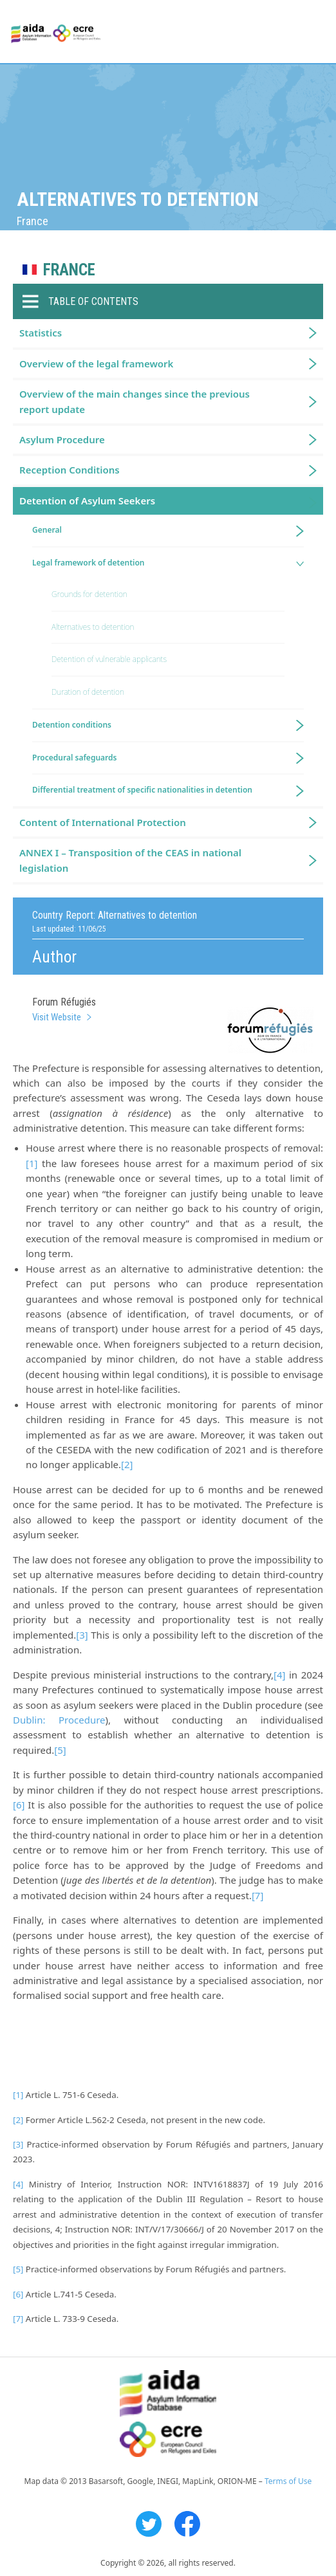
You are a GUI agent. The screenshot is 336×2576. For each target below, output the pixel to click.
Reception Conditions (69, 469)
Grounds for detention (89, 594)
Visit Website (56, 1017)
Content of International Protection (102, 822)
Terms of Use (288, 2481)
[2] (127, 1464)
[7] (257, 1895)
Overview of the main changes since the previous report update (134, 401)
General (47, 529)
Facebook (187, 2524)
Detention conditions (71, 724)
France (69, 270)
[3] (82, 1634)
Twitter (149, 2524)
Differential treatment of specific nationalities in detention (142, 789)
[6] (18, 1804)
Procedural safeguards (74, 757)
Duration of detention (87, 691)
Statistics (40, 332)
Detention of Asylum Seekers (87, 500)
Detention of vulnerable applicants (109, 659)
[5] (60, 1749)
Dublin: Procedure (59, 1719)
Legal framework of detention (88, 562)
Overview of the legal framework (96, 363)
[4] (279, 1674)
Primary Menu (314, 32)
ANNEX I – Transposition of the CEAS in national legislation (130, 860)
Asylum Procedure (62, 439)
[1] (31, 1163)
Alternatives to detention (92, 626)
